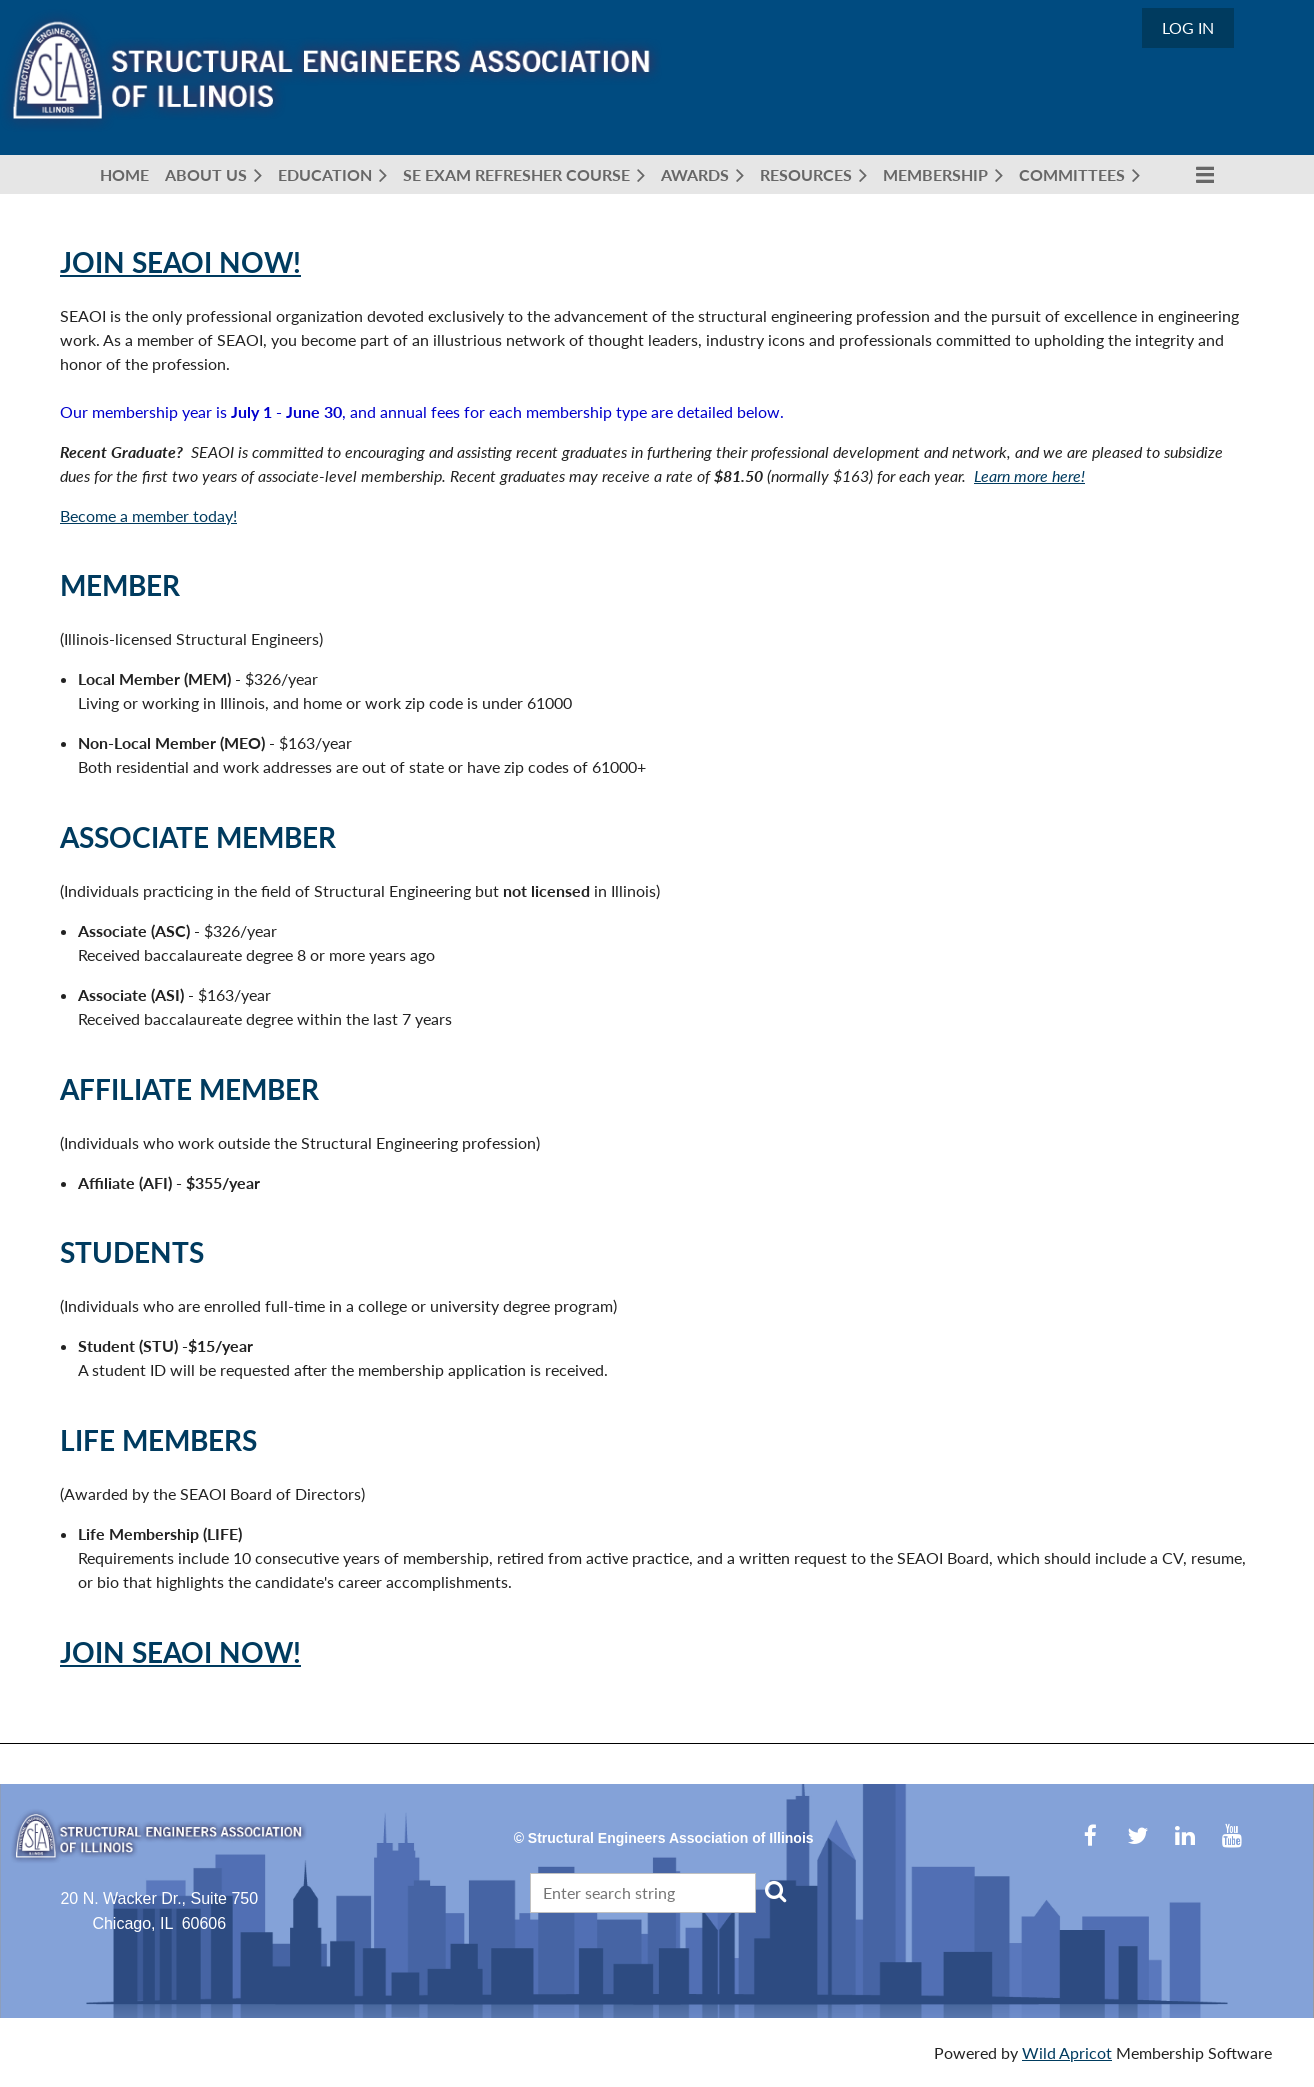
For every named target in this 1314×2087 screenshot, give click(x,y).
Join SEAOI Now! (180, 262)
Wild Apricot (1067, 2052)
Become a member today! (148, 515)
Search (775, 1891)
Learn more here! (1029, 475)
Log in (1188, 27)
